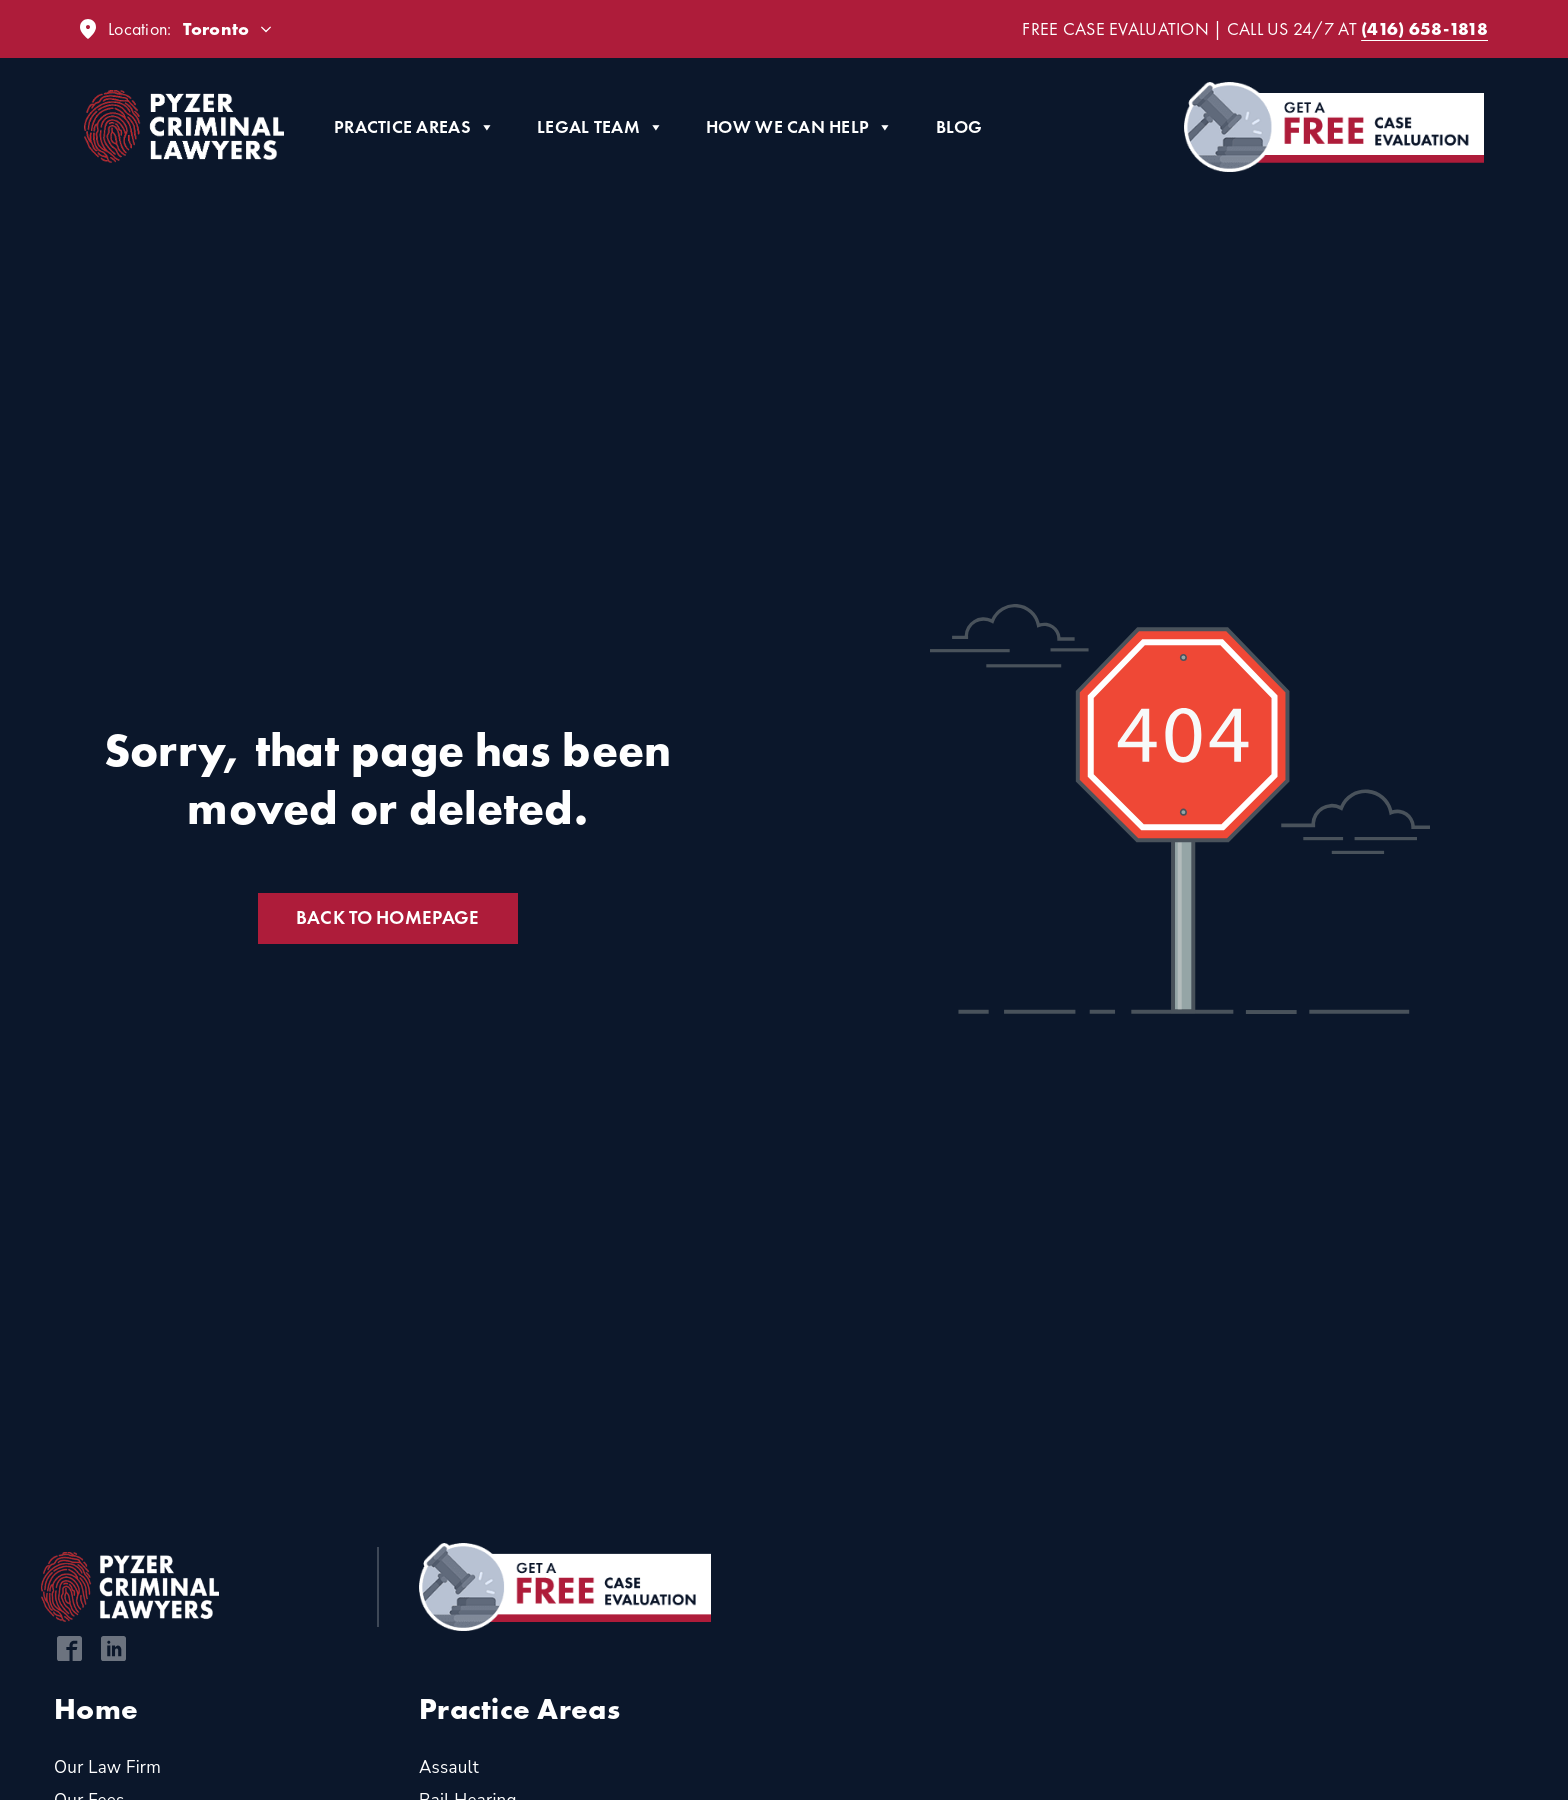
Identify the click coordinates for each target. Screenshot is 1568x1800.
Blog (959, 126)
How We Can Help (799, 127)
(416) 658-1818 (1424, 28)
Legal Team (600, 127)
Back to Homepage (387, 917)
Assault (449, 1767)
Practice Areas (414, 127)
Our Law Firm (107, 1767)
